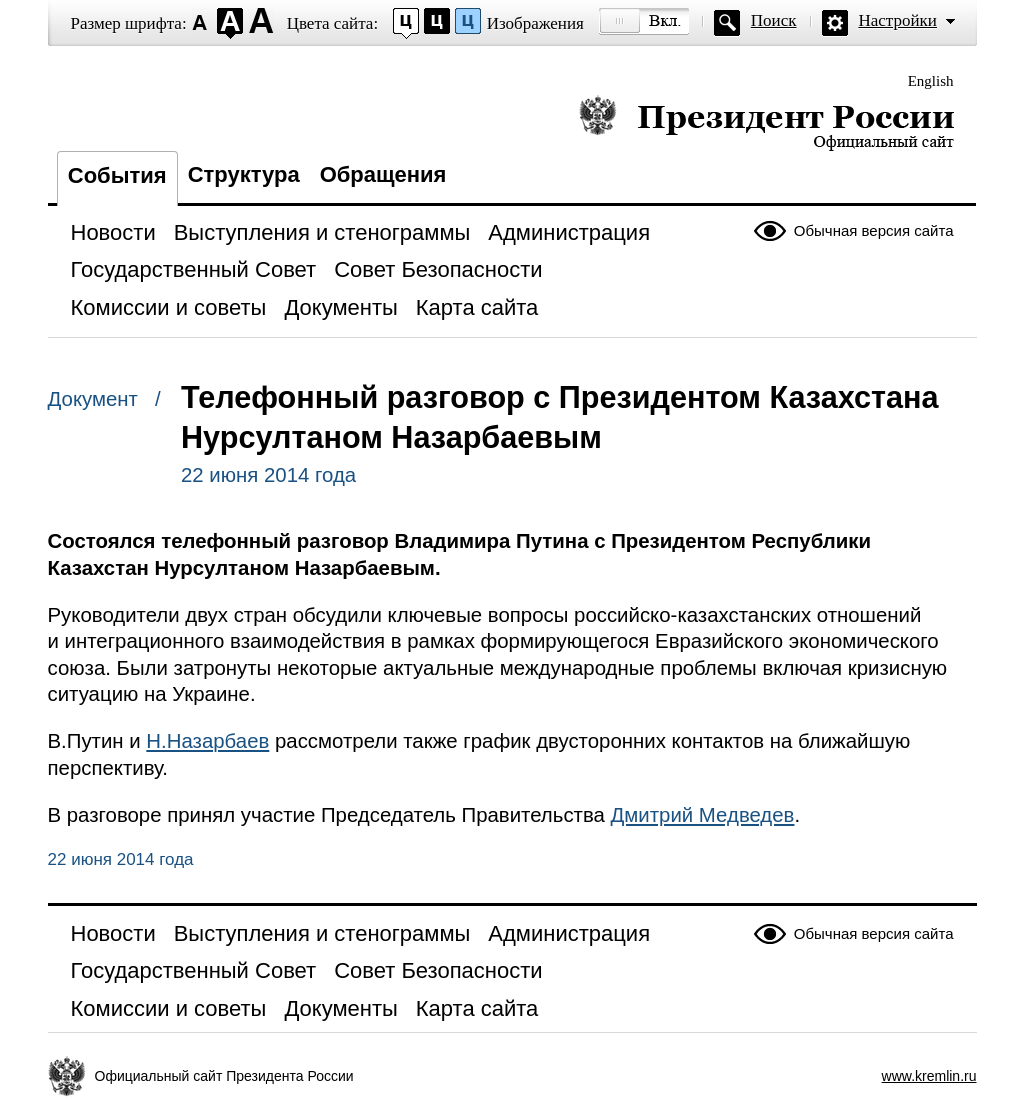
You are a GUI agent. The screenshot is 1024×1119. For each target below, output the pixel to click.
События (117, 175)
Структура (244, 174)
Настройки (898, 20)
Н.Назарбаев (207, 741)
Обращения (383, 174)
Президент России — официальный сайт (766, 122)
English (931, 81)
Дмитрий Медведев (703, 815)
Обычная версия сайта (874, 230)
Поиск (774, 20)
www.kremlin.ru (929, 1076)
